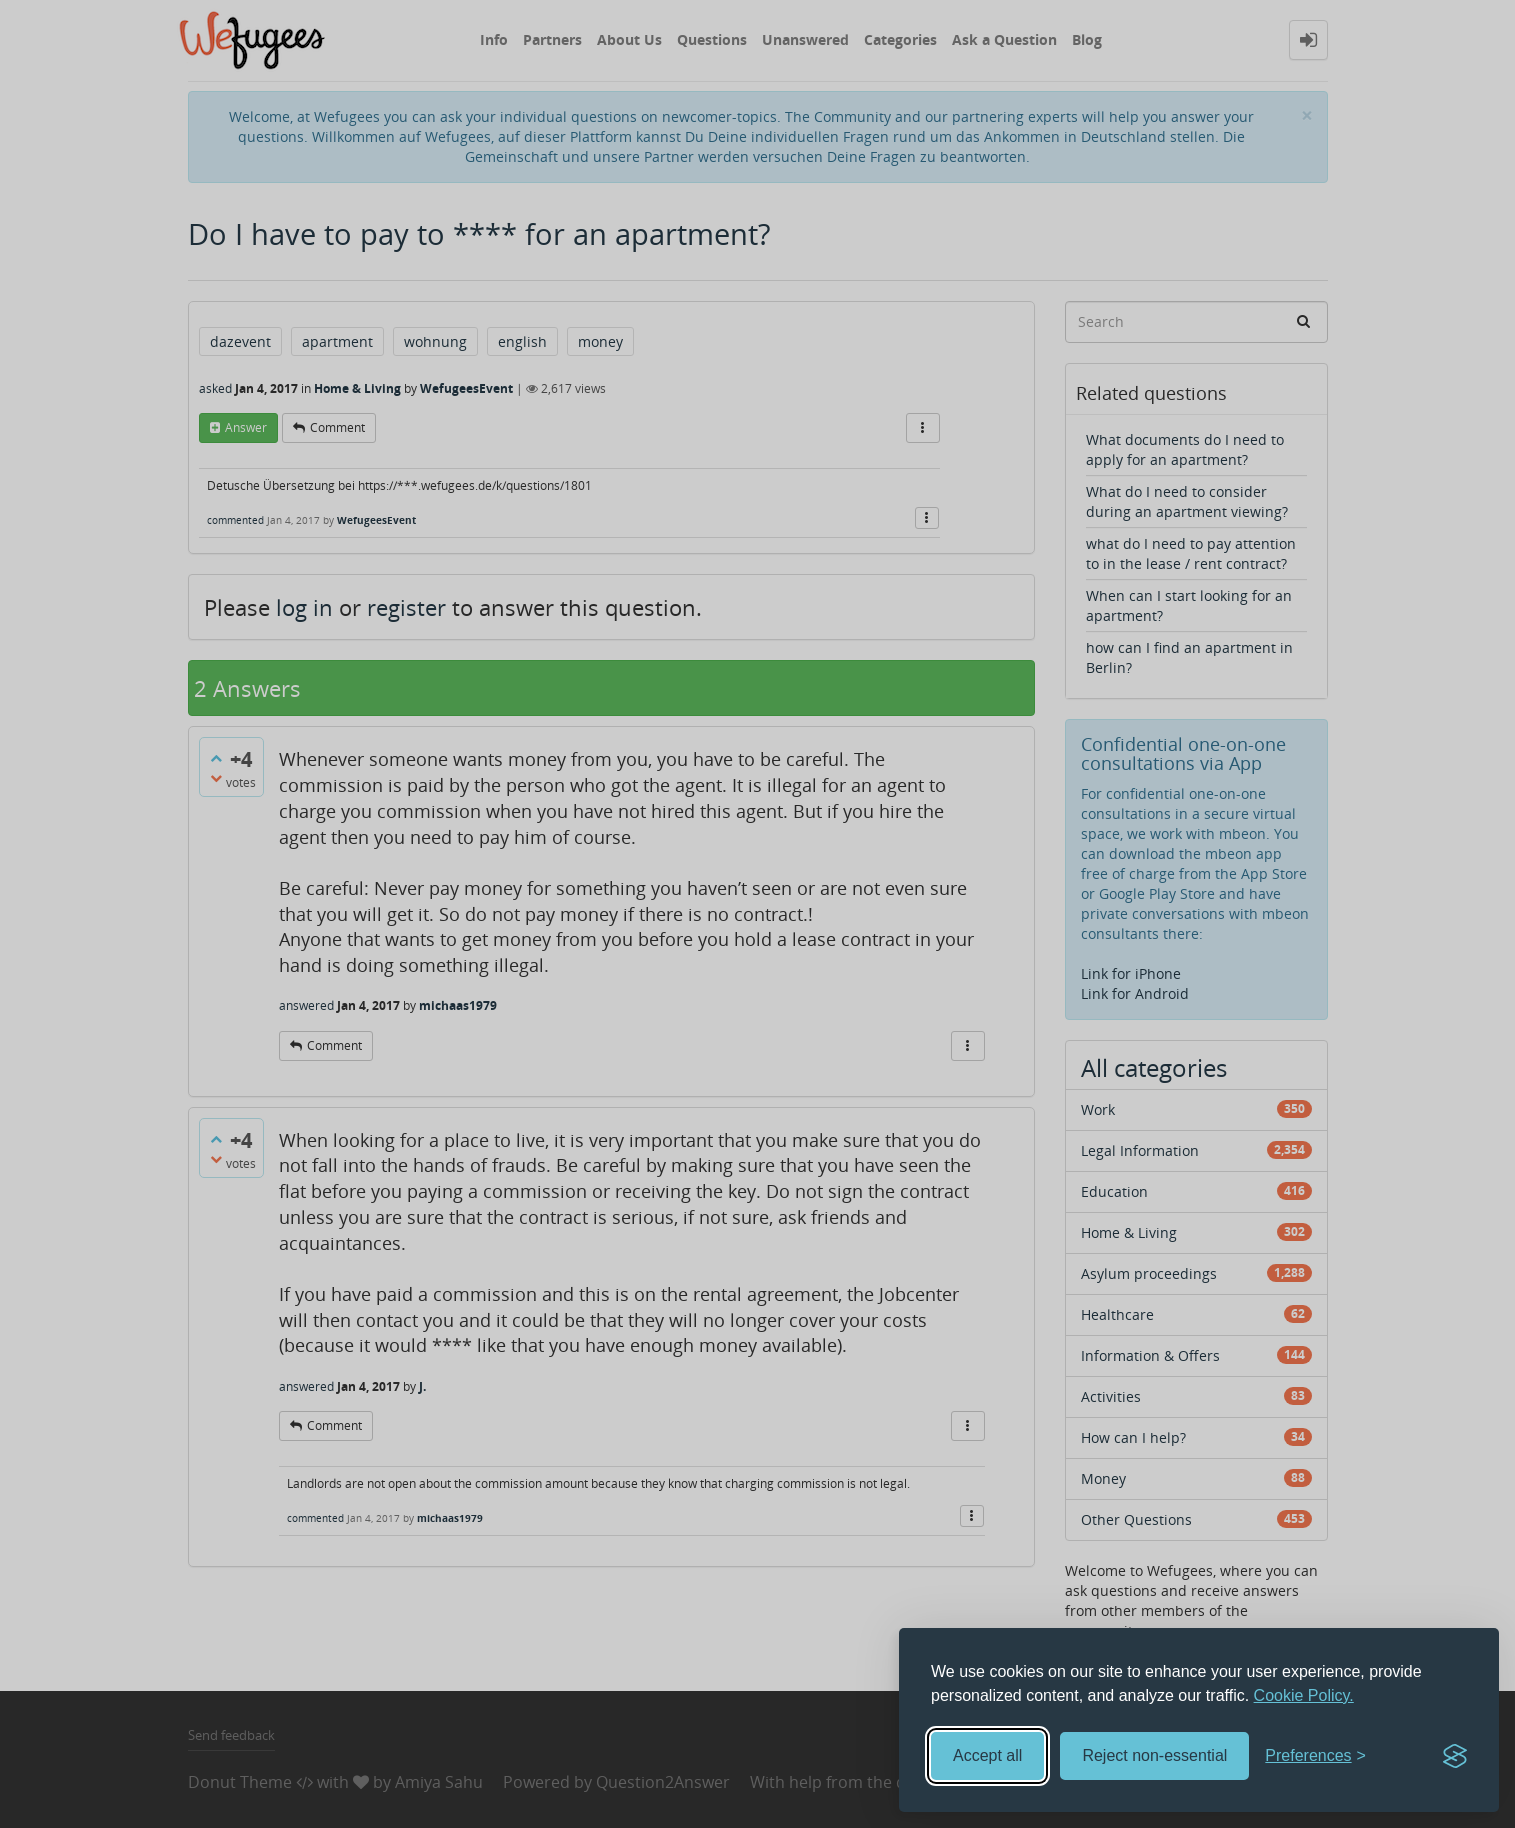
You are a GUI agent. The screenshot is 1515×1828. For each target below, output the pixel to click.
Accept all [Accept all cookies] (987, 1755)
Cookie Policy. (1304, 1695)
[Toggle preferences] (1315, 1756)
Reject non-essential (1154, 1755)
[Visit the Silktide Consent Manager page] (1455, 1756)
